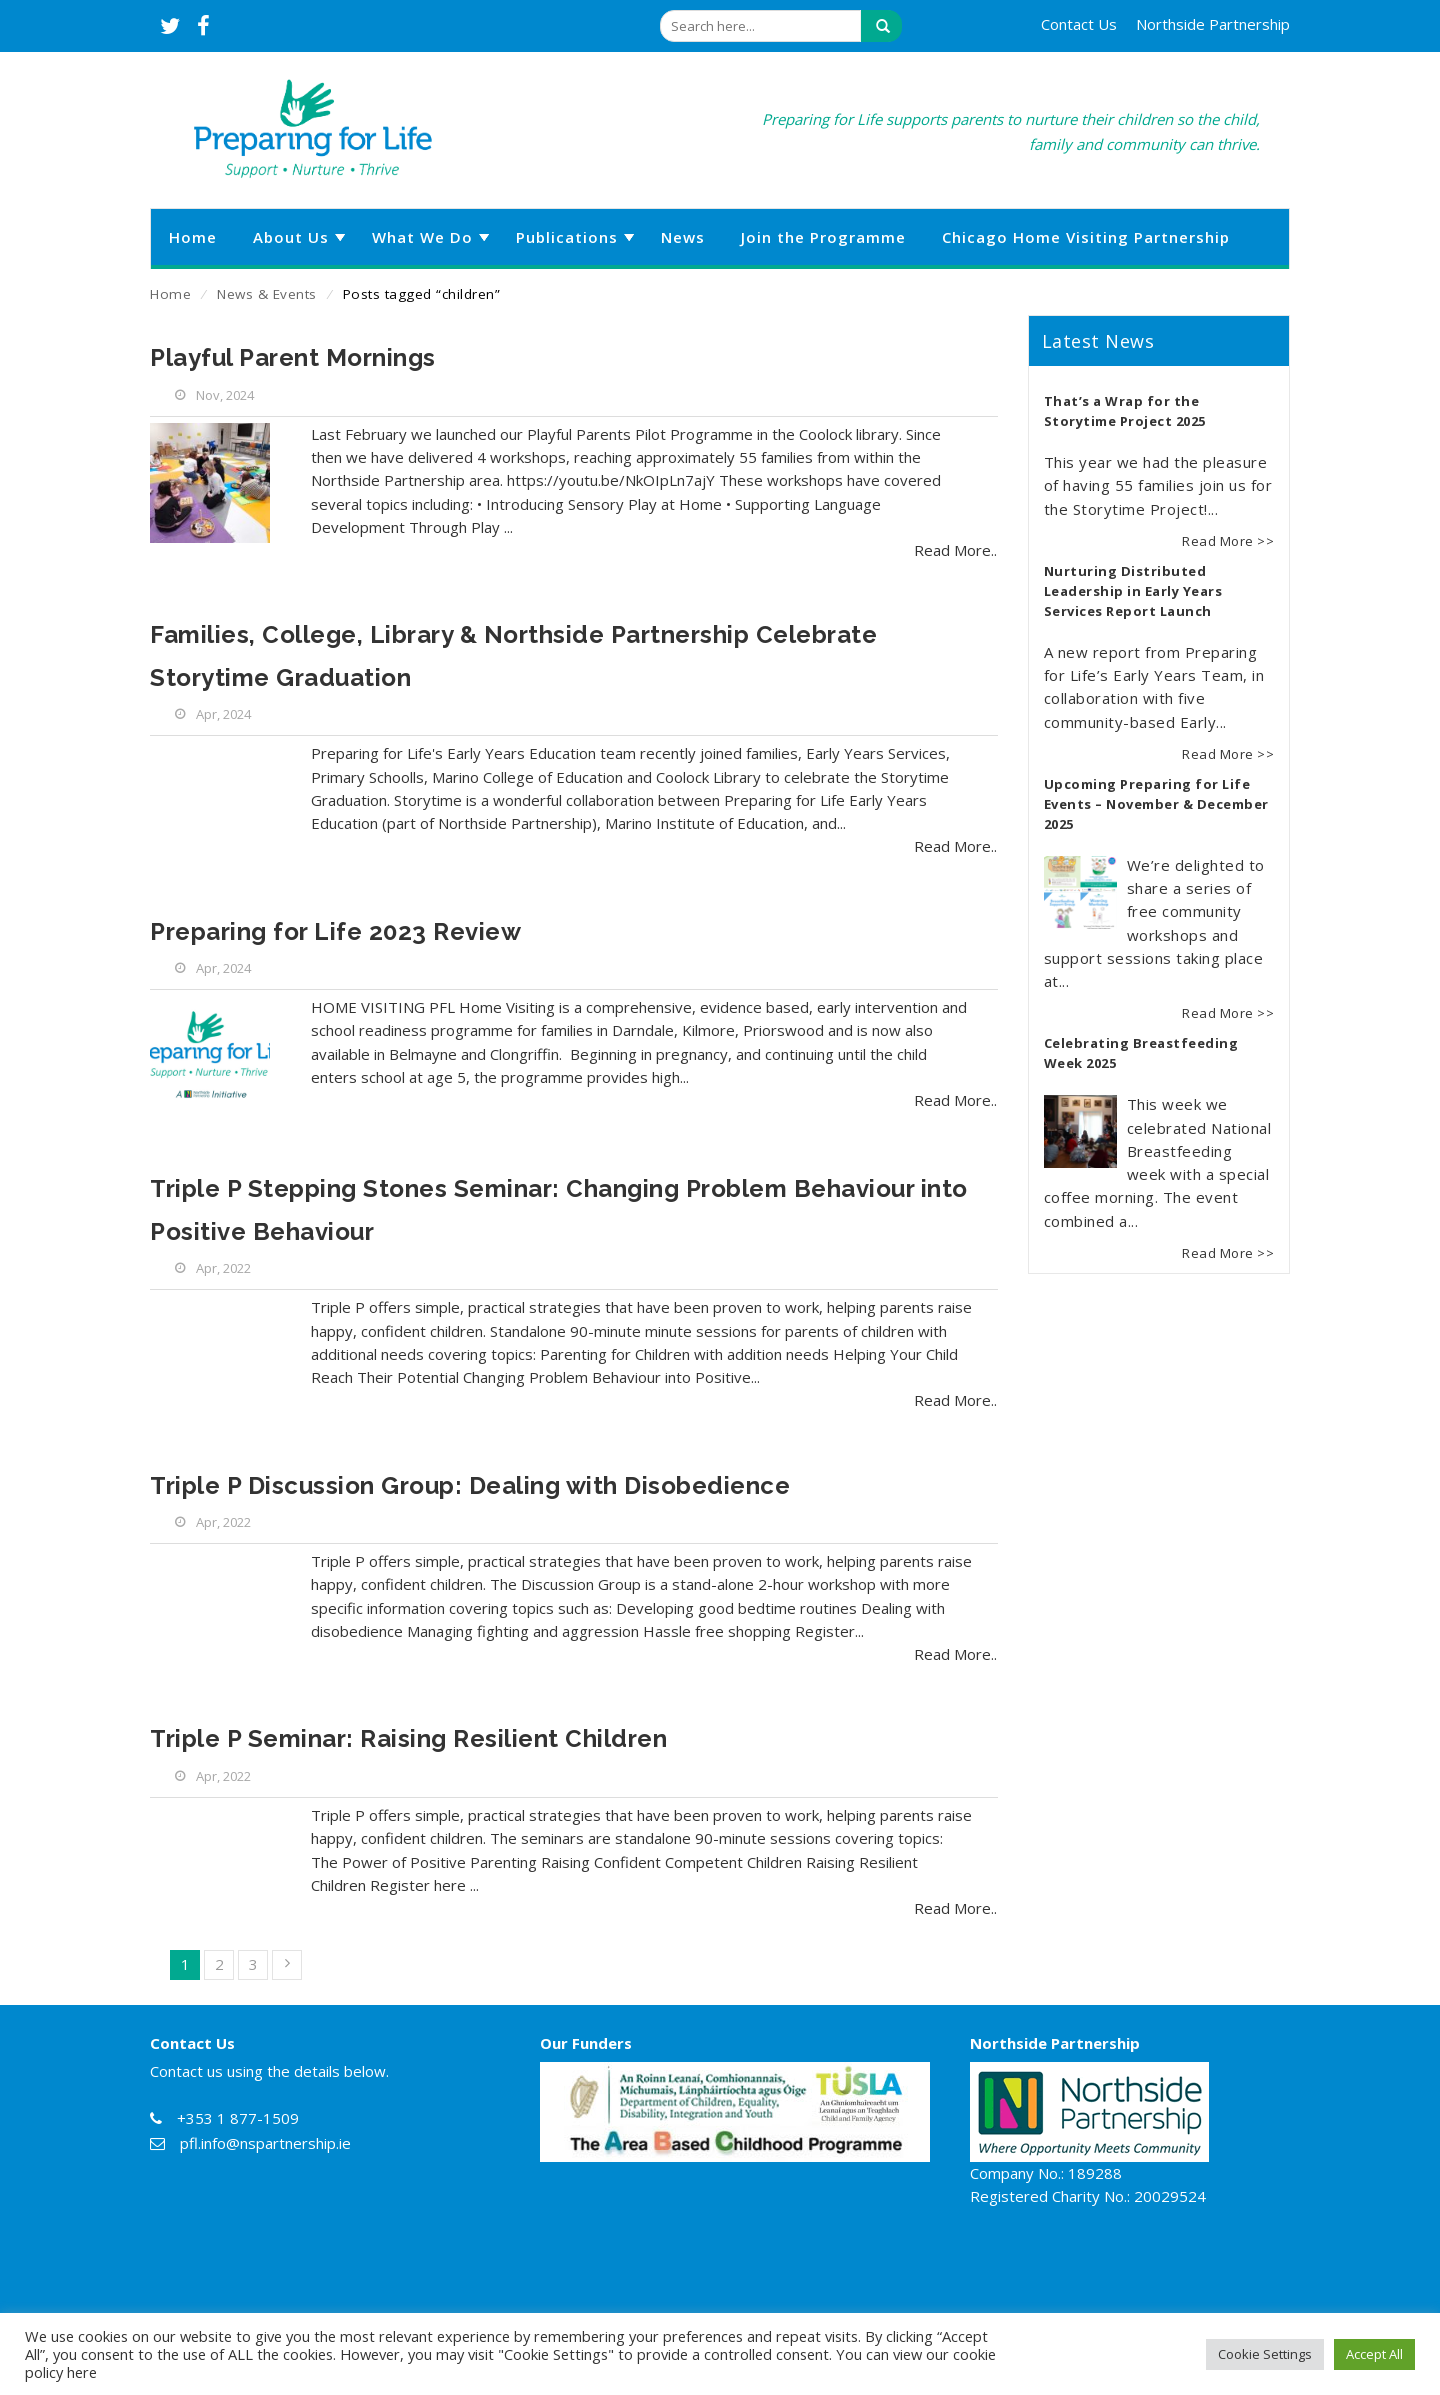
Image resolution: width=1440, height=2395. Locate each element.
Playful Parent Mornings (293, 357)
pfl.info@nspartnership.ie (265, 2143)
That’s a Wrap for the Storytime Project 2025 (1125, 411)
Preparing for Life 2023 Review (335, 931)
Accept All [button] (1374, 2354)
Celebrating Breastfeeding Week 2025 (1141, 1053)
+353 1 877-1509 (238, 2118)
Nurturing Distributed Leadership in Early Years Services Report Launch (1133, 591)
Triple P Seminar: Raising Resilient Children (408, 1738)
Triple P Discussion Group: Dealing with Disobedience (470, 1485)
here (82, 2372)
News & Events (267, 294)
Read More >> (1228, 541)
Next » (287, 1965)
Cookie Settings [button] (1265, 2354)
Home (170, 294)
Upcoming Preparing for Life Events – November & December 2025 (1156, 804)
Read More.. (955, 550)
